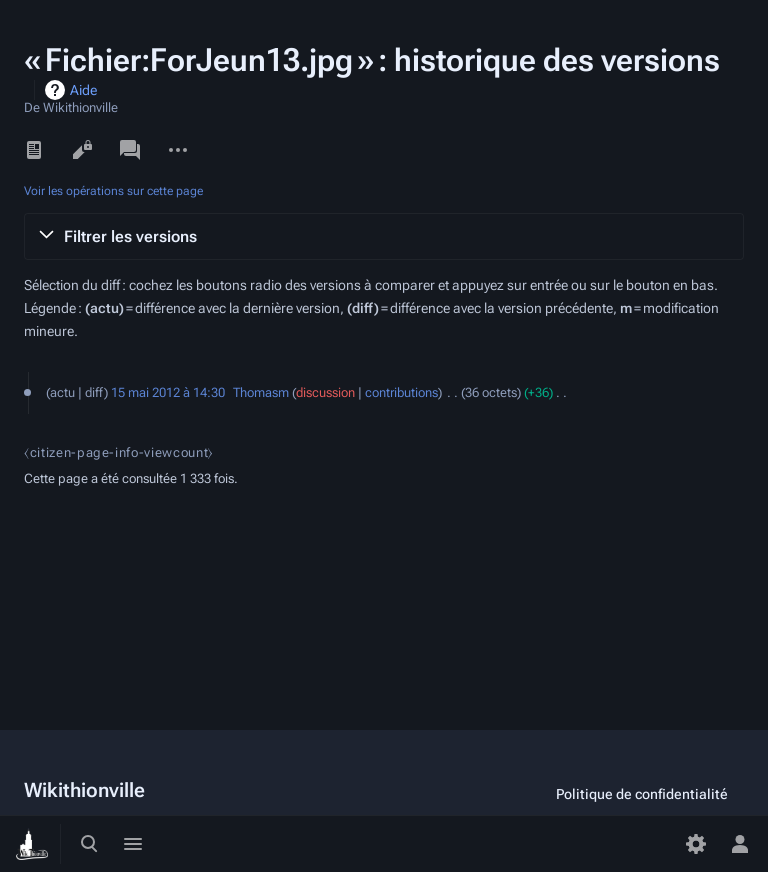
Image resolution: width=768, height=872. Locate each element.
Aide (83, 90)
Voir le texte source (82, 150)
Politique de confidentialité (642, 794)
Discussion (130, 150)
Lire (34, 150)
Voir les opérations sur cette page (113, 191)
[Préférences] (696, 844)
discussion (325, 392)
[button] (383, 237)
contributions (401, 392)
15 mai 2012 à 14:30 (168, 392)
